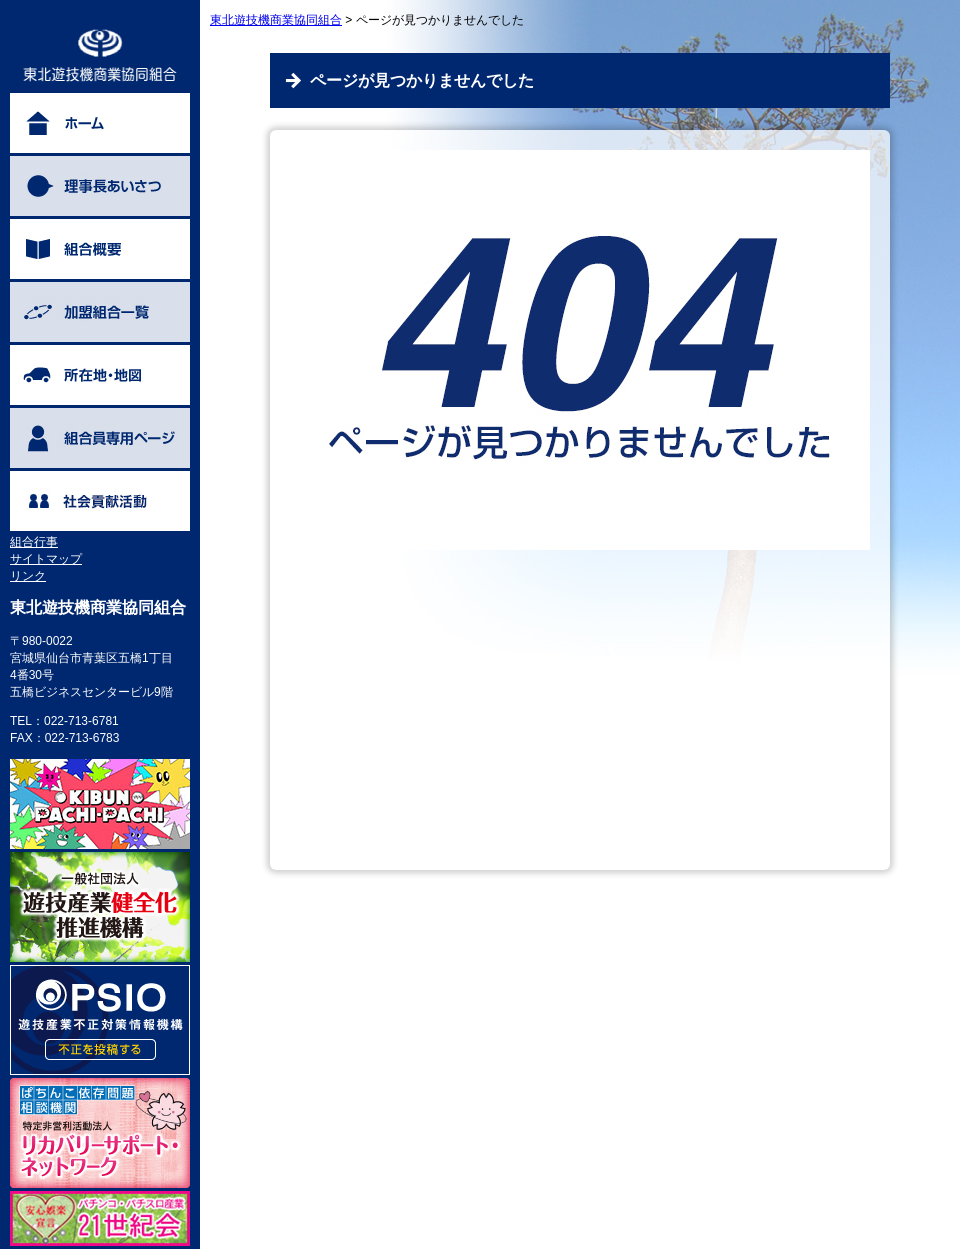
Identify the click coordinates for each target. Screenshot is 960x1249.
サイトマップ (46, 559)
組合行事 (34, 542)
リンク (28, 576)
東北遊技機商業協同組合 (276, 20)
